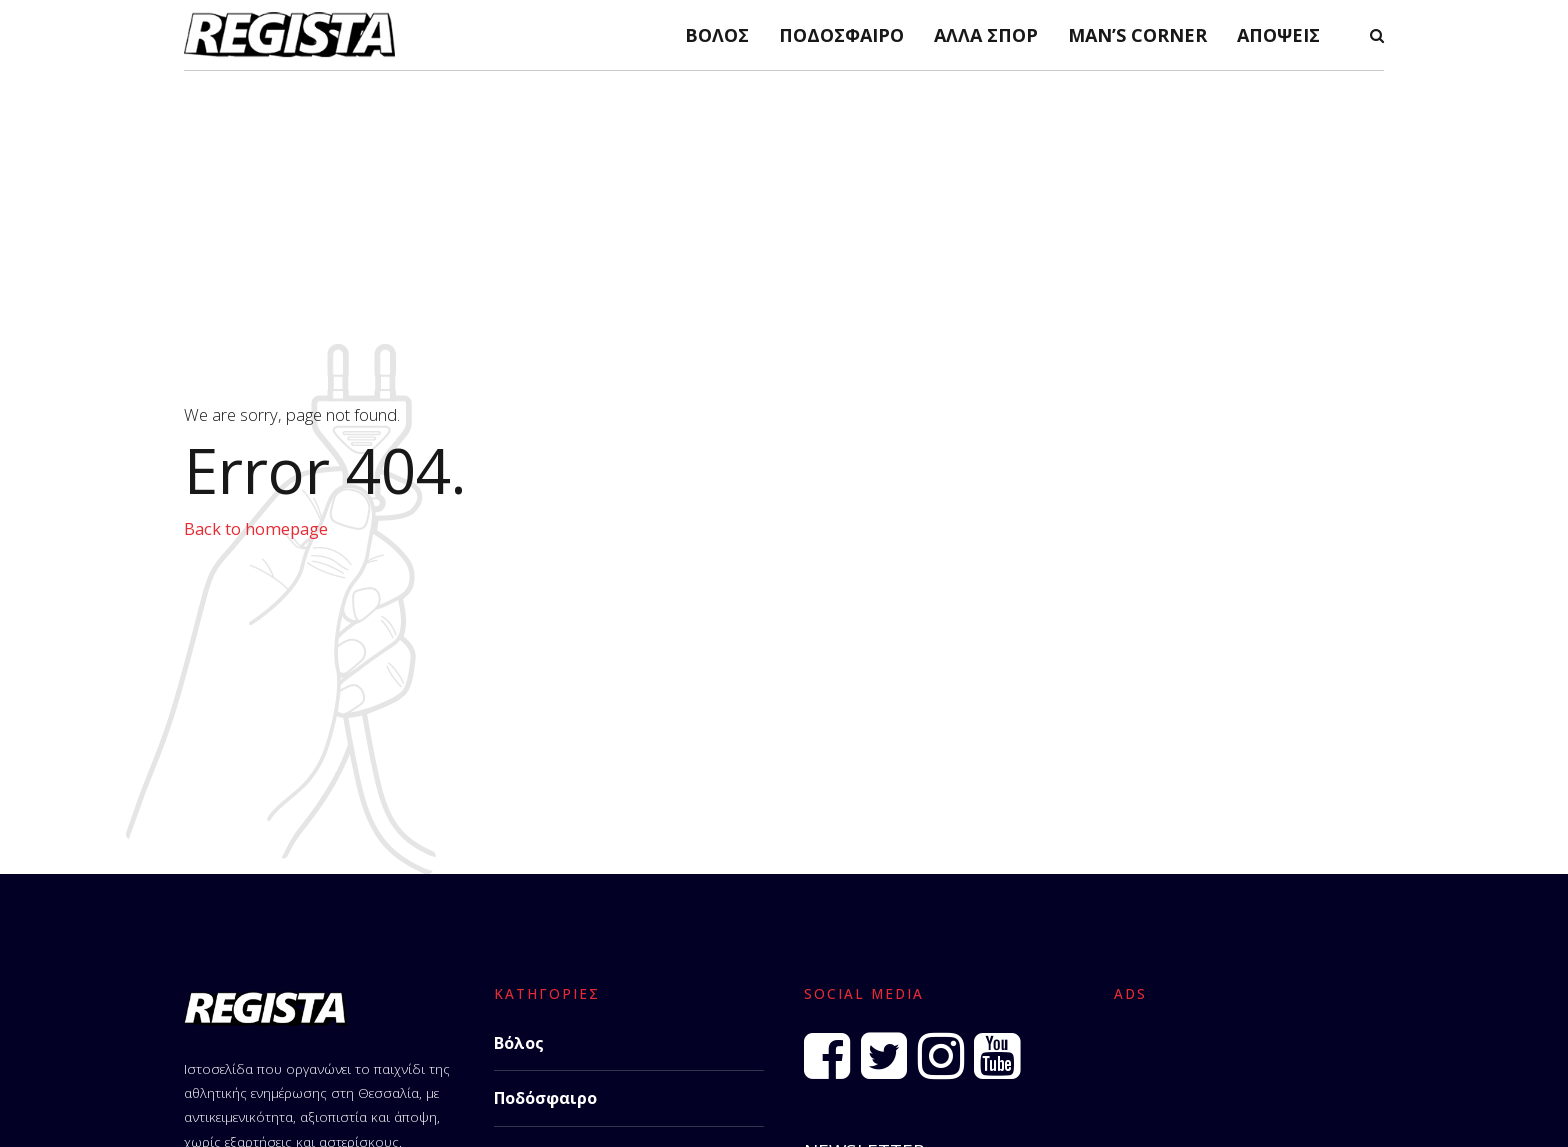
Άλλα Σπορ (986, 35)
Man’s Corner (1137, 35)
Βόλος (717, 35)
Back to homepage (256, 528)
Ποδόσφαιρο (841, 35)
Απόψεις (1278, 35)
